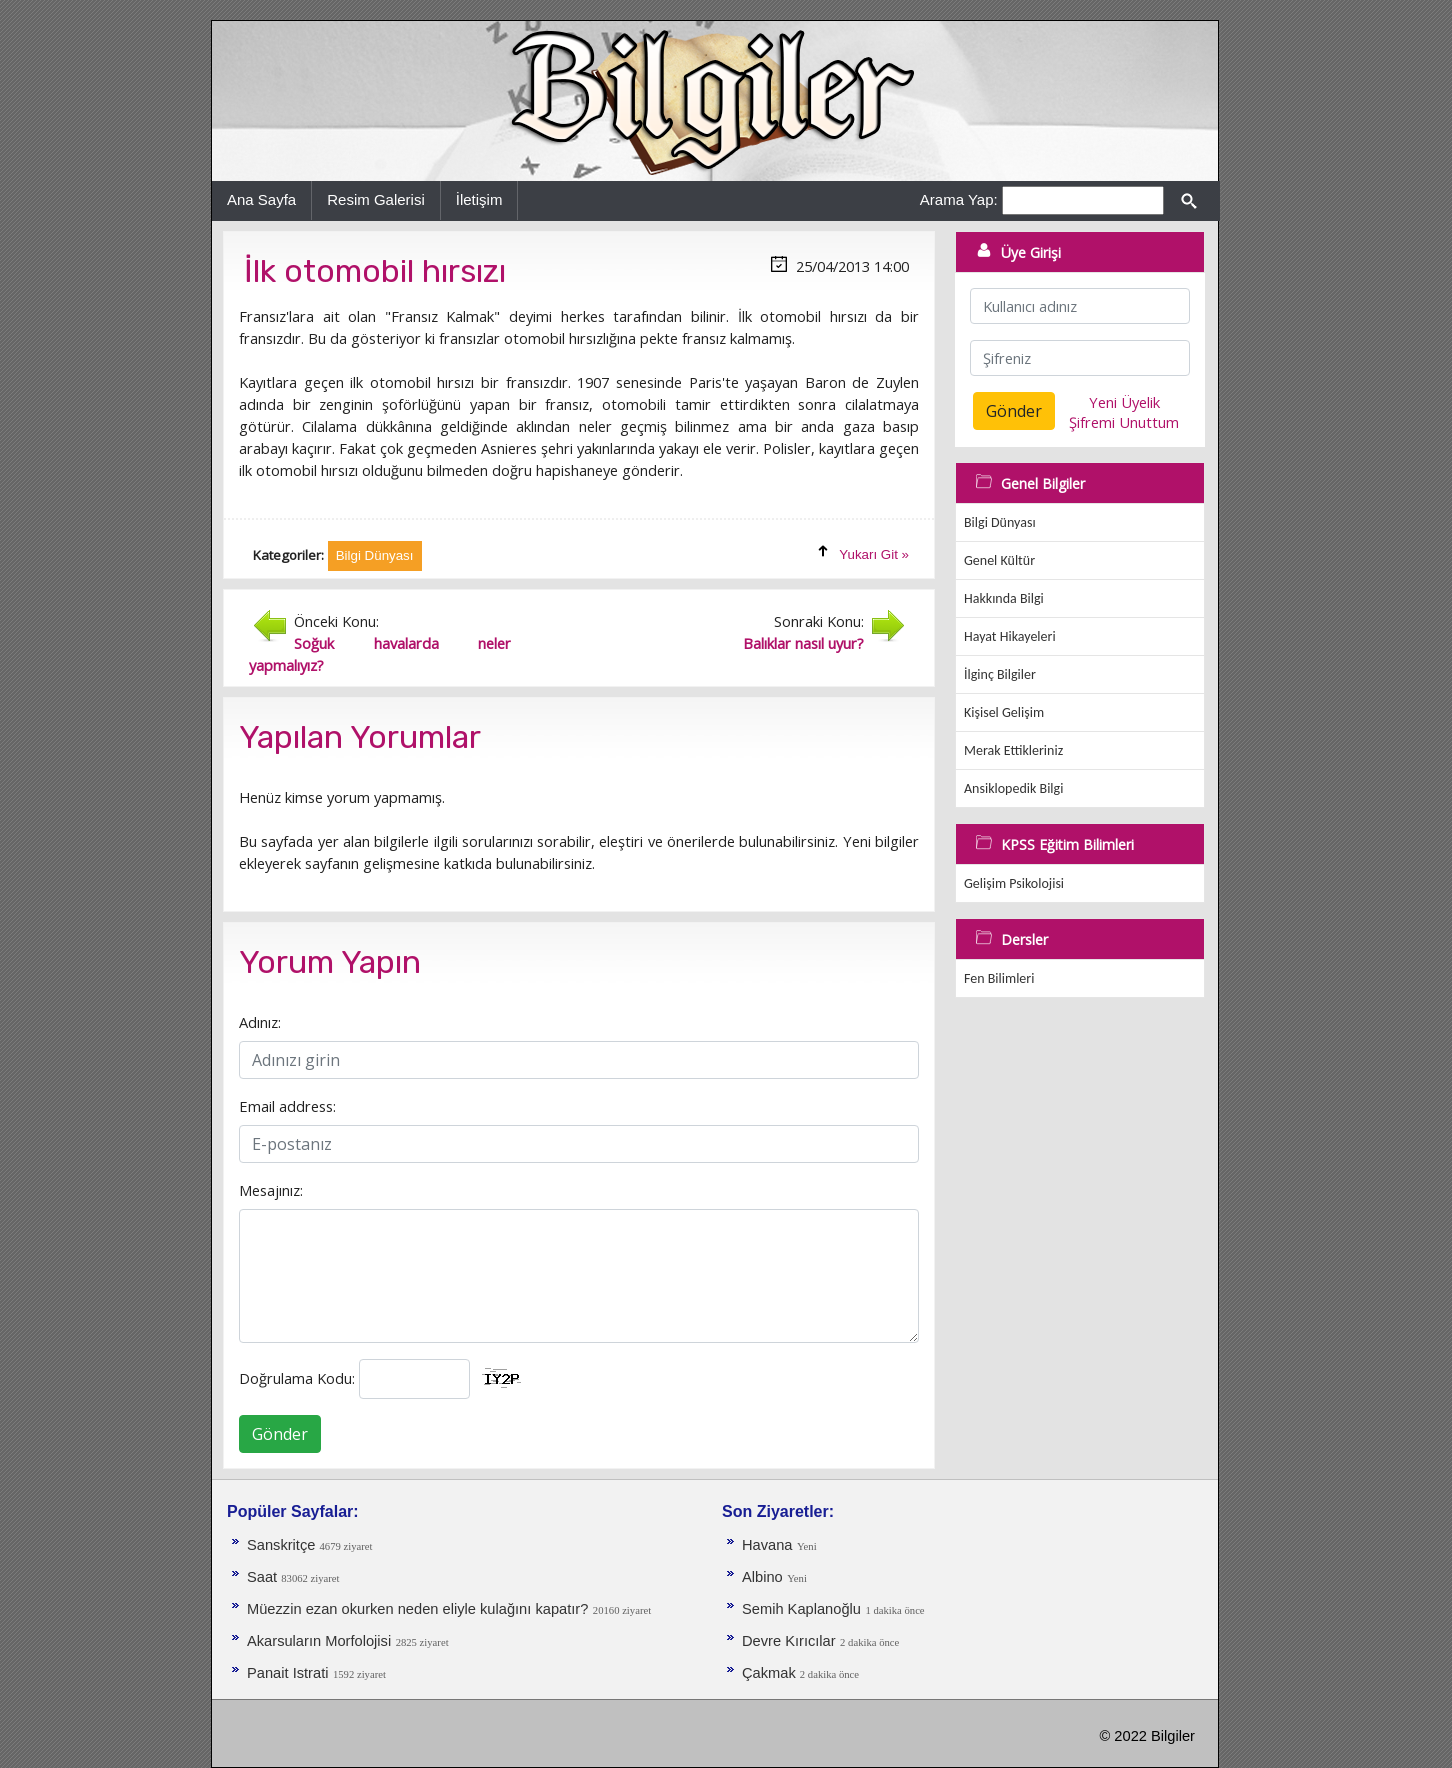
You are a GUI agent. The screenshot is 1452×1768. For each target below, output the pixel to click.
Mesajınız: (271, 1190)
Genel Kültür (999, 560)
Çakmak (771, 1673)
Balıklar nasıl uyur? (803, 643)
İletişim (479, 199)
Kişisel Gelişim (1004, 712)
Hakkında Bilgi (1004, 598)
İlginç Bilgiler (1000, 674)
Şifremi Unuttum (1124, 422)
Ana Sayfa (261, 199)
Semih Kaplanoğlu (801, 1609)
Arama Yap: (959, 199)
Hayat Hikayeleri (1010, 636)
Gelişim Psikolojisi (1014, 883)
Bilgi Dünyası (1000, 522)
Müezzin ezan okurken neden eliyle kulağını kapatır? (417, 1609)
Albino (762, 1577)
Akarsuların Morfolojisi (319, 1641)
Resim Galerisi (376, 199)
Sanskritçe (283, 1545)
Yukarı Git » (874, 554)
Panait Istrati (287, 1673)
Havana (767, 1545)
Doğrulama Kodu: (297, 1378)
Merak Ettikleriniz (1013, 750)
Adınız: (260, 1022)
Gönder (280, 1434)
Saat (264, 1577)
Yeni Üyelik (1124, 402)
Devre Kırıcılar (789, 1641)
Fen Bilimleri (999, 978)
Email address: (287, 1106)
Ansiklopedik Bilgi (1013, 788)
